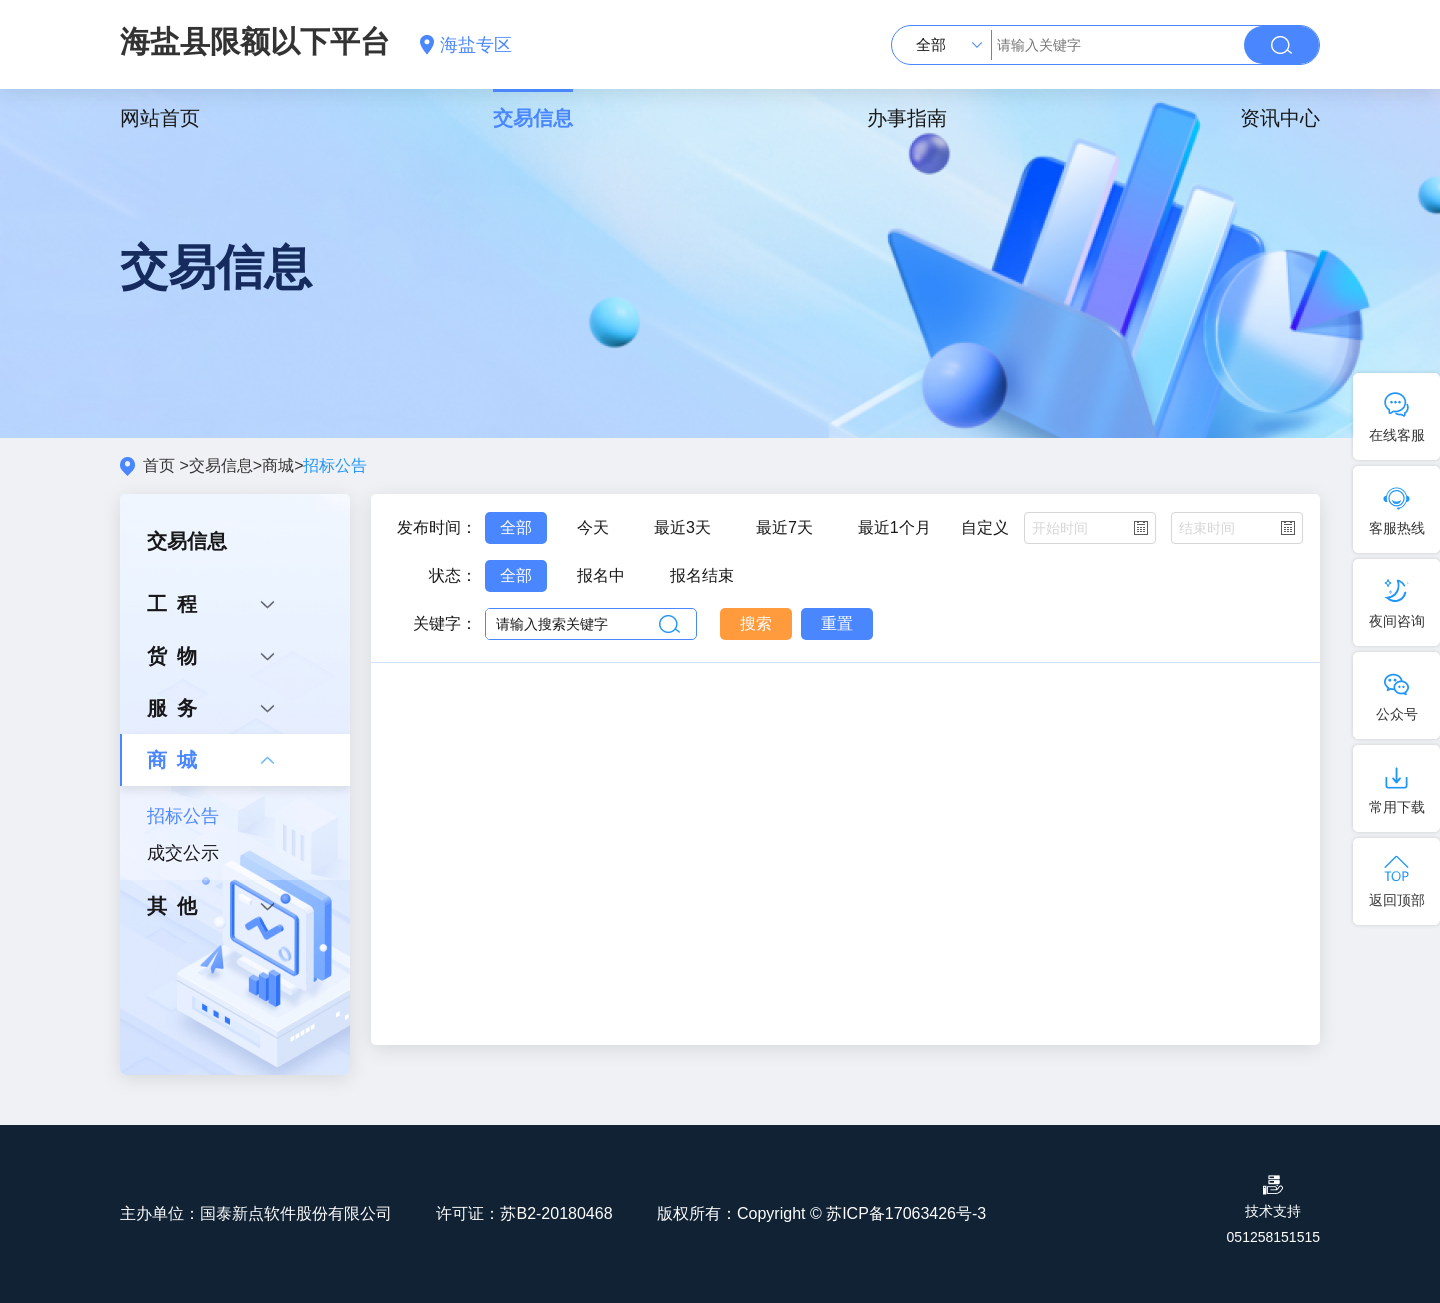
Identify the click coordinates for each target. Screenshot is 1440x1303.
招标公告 (183, 816)
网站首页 (160, 118)
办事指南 (907, 118)
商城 (278, 465)
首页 (159, 465)
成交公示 (183, 853)
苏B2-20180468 (556, 1213)
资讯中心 (1280, 118)
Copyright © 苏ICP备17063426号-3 (861, 1213)
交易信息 (533, 118)
